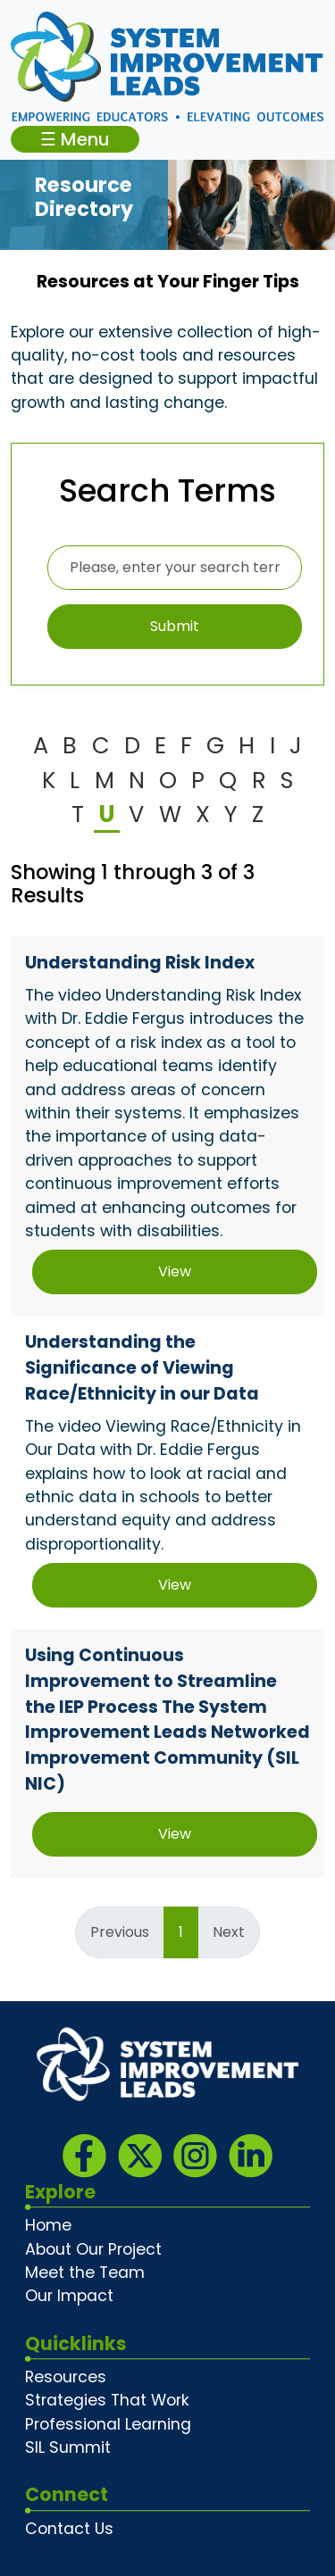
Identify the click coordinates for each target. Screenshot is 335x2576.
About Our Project (93, 2249)
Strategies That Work (107, 2400)
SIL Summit (68, 2447)
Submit (174, 626)
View (174, 1271)
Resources (65, 2377)
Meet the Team (85, 2272)
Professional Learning (108, 2424)
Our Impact (69, 2295)
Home (48, 2225)
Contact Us (69, 2528)
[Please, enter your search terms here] (174, 567)
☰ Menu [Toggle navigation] (75, 139)
